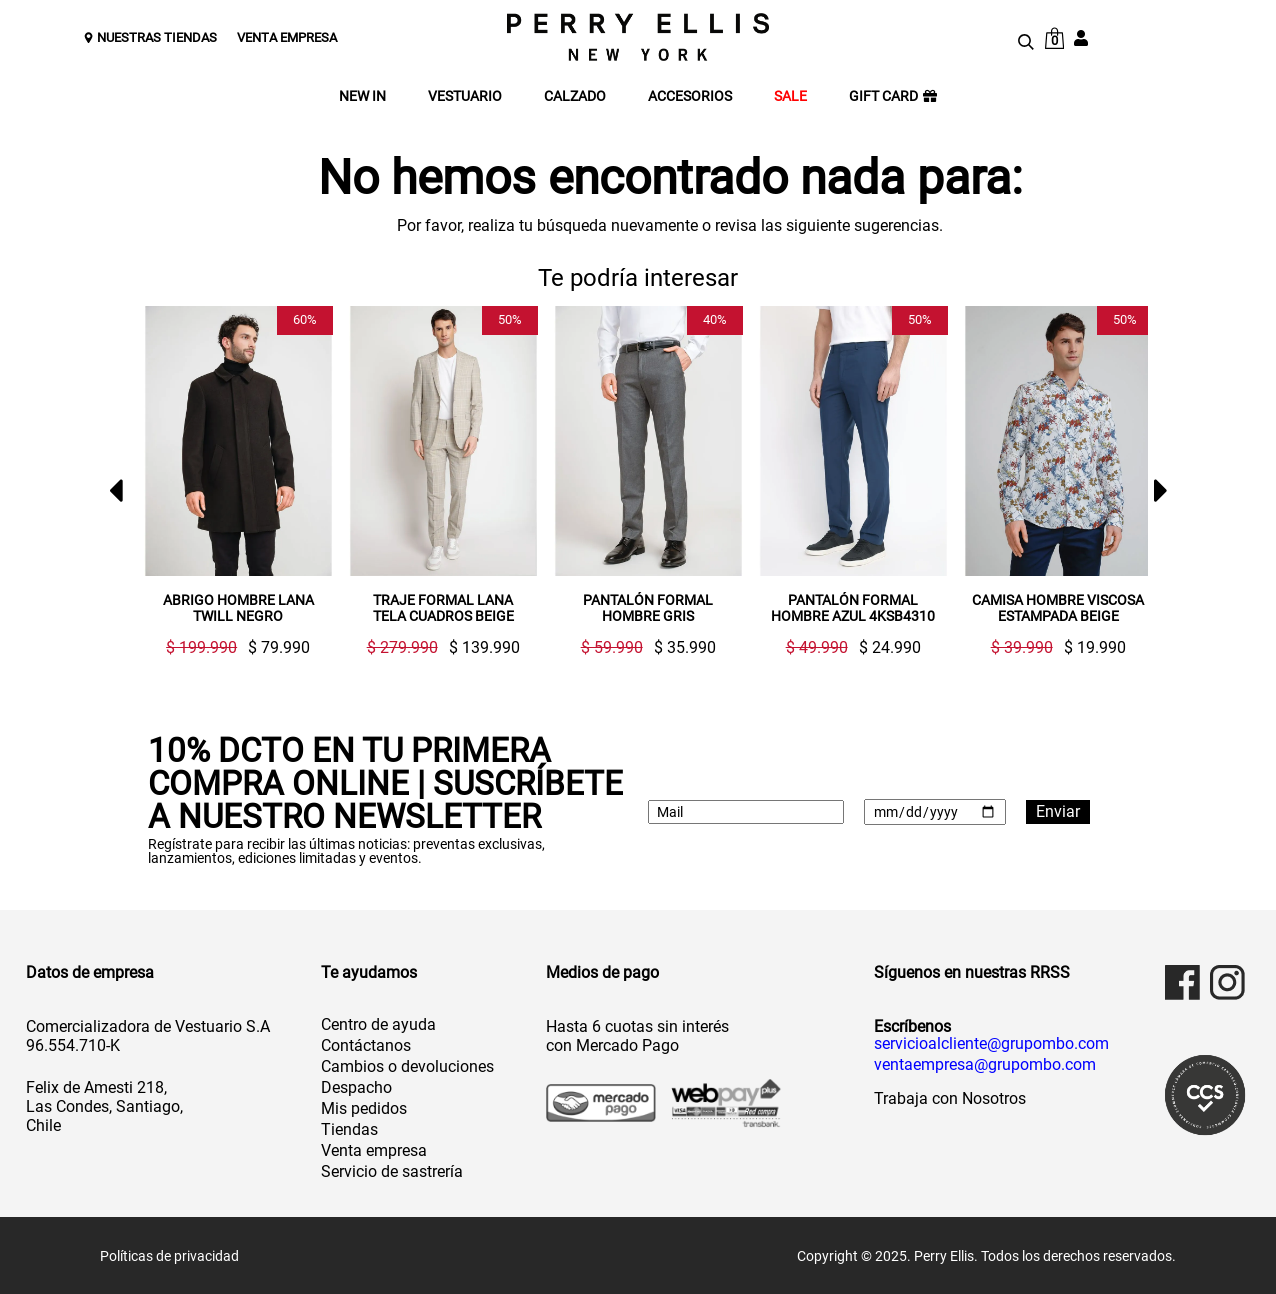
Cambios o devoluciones (407, 1065)
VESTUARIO (465, 96)
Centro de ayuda (378, 1023)
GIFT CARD (893, 96)
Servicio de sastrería (392, 1170)
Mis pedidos (364, 1107)
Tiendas (349, 1128)
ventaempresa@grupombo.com (985, 1064)
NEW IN (362, 96)
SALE (790, 96)
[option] (230, 481)
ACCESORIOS (690, 96)
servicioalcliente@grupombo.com (991, 1043)
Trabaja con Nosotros (950, 1097)
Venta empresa (374, 1149)
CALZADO (575, 96)
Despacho (356, 1086)
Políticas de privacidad (169, 1255)
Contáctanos (366, 1044)
